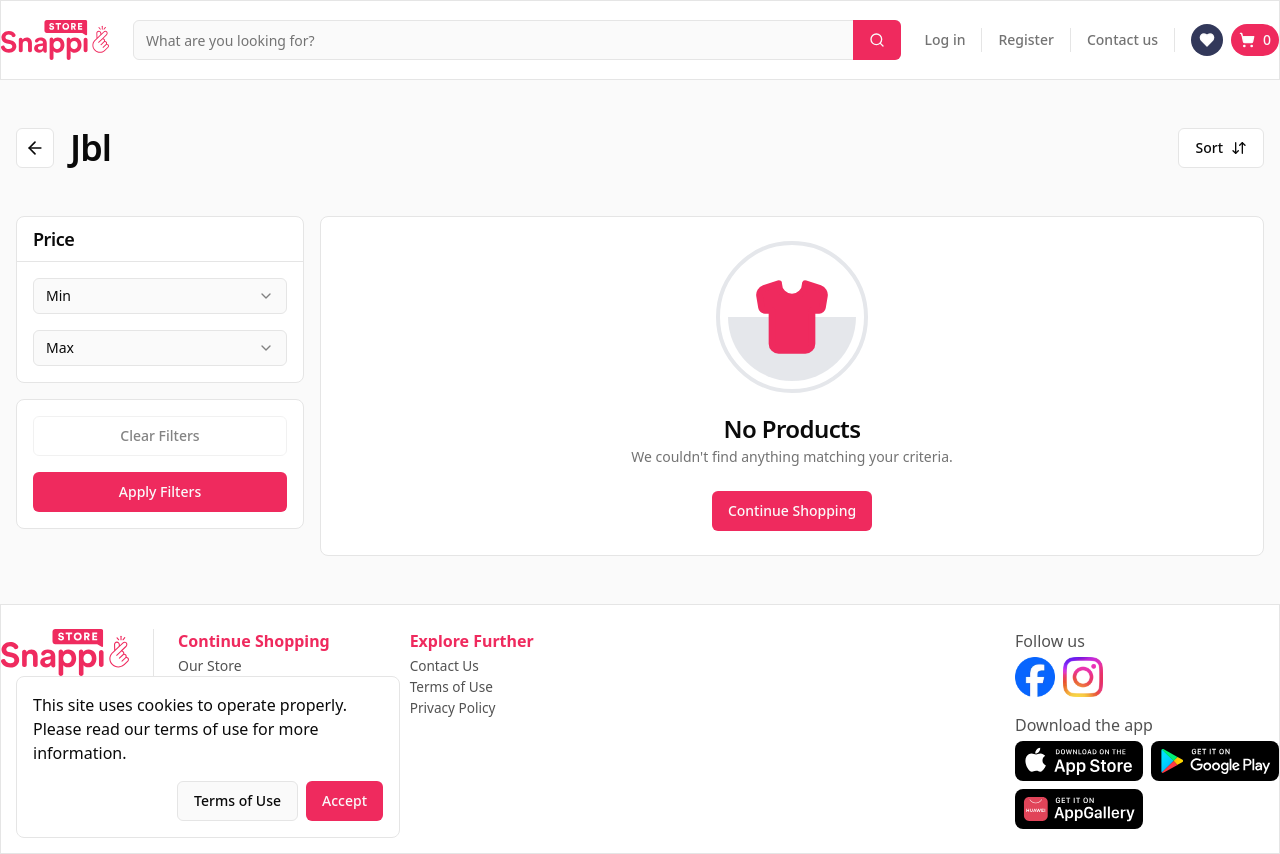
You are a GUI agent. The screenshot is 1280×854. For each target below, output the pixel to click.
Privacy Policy (454, 709)
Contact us (1122, 39)
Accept (344, 800)
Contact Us (445, 666)
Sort (1221, 147)
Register (1025, 39)
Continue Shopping (792, 510)
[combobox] (160, 296)
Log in (945, 39)
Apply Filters (160, 491)
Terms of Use (453, 688)
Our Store (210, 666)
